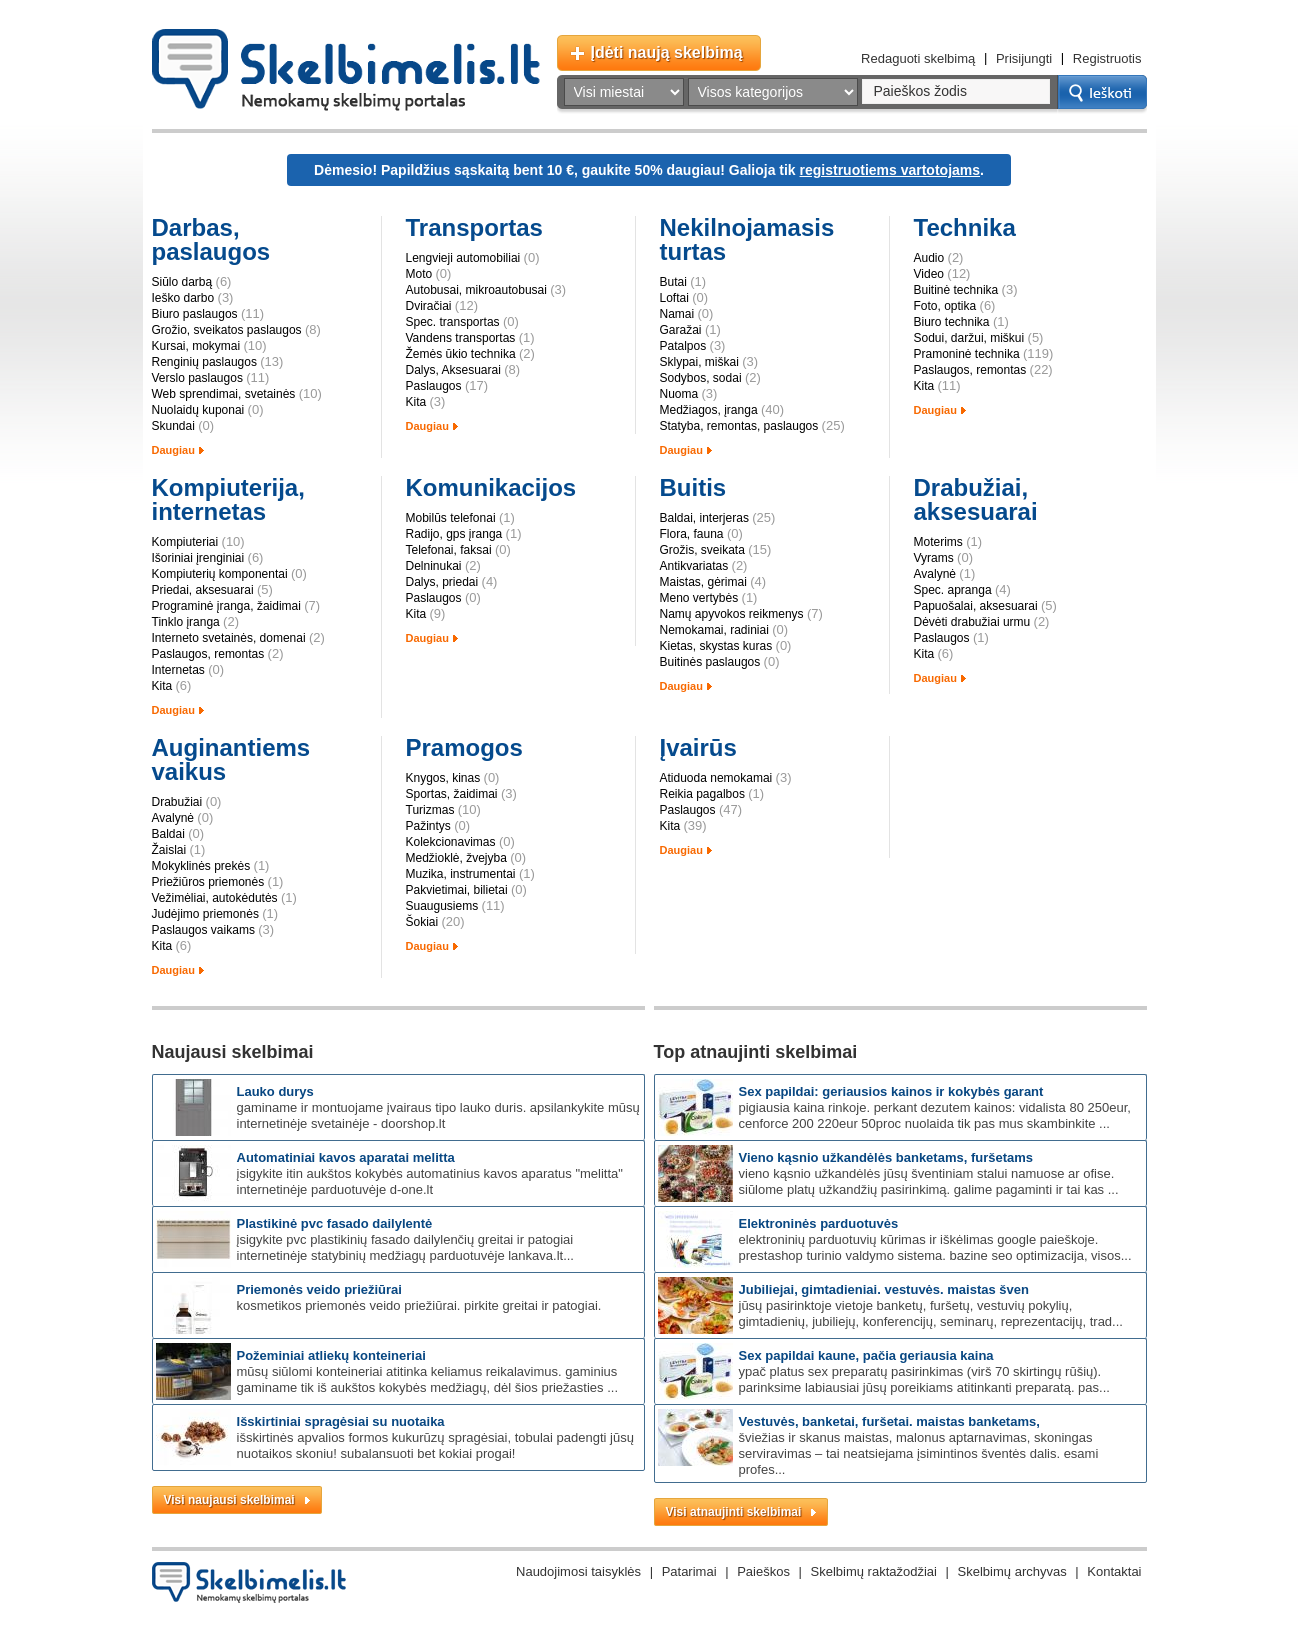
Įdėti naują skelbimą (667, 52)
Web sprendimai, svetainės (224, 394)
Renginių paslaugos (204, 362)
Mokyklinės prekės (201, 866)
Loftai (674, 298)
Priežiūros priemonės (208, 882)
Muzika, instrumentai (461, 874)
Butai (673, 282)
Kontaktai (1114, 1571)
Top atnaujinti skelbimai (756, 1052)
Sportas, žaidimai (452, 794)
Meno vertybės (699, 598)
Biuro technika (952, 322)
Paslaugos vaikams (203, 930)
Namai (677, 314)
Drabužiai (177, 802)
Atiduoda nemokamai (716, 778)
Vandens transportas (461, 338)
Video (929, 274)
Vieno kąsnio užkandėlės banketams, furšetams (886, 1157)
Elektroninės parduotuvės (819, 1223)
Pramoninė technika (967, 354)
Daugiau (173, 450)
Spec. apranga (953, 590)
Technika (965, 227)
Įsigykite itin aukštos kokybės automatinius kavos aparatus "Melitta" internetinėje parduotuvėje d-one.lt (430, 1181)
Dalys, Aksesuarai (453, 370)
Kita (416, 402)
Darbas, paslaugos (211, 239)
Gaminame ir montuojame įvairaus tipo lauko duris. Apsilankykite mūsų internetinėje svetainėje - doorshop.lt (438, 1115)
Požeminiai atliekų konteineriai (331, 1355)
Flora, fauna (692, 534)
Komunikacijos (491, 487)
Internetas (178, 670)
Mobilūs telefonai (451, 518)
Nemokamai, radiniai (714, 630)
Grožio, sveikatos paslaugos (227, 330)
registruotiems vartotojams (890, 170)
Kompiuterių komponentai (220, 574)
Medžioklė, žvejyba (456, 858)
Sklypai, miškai (699, 362)
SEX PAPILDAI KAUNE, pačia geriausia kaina (866, 1355)
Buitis (693, 487)
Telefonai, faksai (449, 550)
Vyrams (934, 558)
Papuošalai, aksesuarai (976, 606)
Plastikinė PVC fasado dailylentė (335, 1223)
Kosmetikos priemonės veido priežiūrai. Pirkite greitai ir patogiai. (419, 1305)
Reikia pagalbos (702, 794)
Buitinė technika (956, 290)
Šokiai (422, 922)
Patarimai (689, 1571)
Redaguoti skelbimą (918, 58)
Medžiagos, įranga (709, 410)
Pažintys (428, 826)
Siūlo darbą (182, 282)
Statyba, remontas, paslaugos (739, 426)
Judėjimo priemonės (205, 914)
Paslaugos (434, 386)
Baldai (168, 834)
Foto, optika (945, 306)
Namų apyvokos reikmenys (732, 614)
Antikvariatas (694, 566)
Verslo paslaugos (197, 378)
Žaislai (169, 850)
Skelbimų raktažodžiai (874, 1571)
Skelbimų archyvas (1012, 1571)
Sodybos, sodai (701, 378)
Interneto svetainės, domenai (229, 638)
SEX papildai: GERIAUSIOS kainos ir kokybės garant (891, 1091)
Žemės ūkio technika (461, 354)
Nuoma (679, 394)
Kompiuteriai (185, 542)
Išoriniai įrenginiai (198, 558)
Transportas (474, 227)
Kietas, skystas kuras (716, 646)
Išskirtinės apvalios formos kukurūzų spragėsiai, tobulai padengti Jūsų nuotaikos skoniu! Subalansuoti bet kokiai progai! (435, 1445)
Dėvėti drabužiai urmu (972, 622)
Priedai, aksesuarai (203, 590)
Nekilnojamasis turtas (747, 239)
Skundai (173, 426)
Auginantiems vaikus (231, 759)
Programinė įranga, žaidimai (226, 606)
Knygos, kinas (443, 778)
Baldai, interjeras (704, 518)
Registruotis (1107, 58)
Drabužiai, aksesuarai (976, 499)
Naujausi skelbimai (233, 1052)
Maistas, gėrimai (703, 582)
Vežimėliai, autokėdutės (215, 898)
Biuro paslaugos (195, 314)
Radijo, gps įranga (454, 534)
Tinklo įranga (186, 622)
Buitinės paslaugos (710, 662)
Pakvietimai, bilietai (457, 890)
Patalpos (683, 346)
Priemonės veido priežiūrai (319, 1289)
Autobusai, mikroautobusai (476, 290)
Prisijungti (1024, 58)
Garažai (681, 330)
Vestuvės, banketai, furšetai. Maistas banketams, (889, 1421)
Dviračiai (429, 306)
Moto (419, 274)
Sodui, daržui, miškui (969, 338)
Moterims (938, 542)
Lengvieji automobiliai (463, 258)
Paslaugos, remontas (970, 370)
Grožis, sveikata (702, 550)
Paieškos (763, 1571)
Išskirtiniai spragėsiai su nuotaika (341, 1421)
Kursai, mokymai (196, 346)
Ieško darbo (183, 298)
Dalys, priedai (442, 582)
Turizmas (430, 810)
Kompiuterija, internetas (228, 499)
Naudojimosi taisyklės (578, 1571)
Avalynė (935, 574)
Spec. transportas (453, 322)
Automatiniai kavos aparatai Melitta (346, 1157)
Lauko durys (275, 1091)
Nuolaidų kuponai (198, 410)
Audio (929, 258)
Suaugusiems (442, 906)
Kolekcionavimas (451, 842)
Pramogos (464, 747)
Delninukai (434, 566)
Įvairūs (698, 747)
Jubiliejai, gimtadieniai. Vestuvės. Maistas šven (884, 1289)
